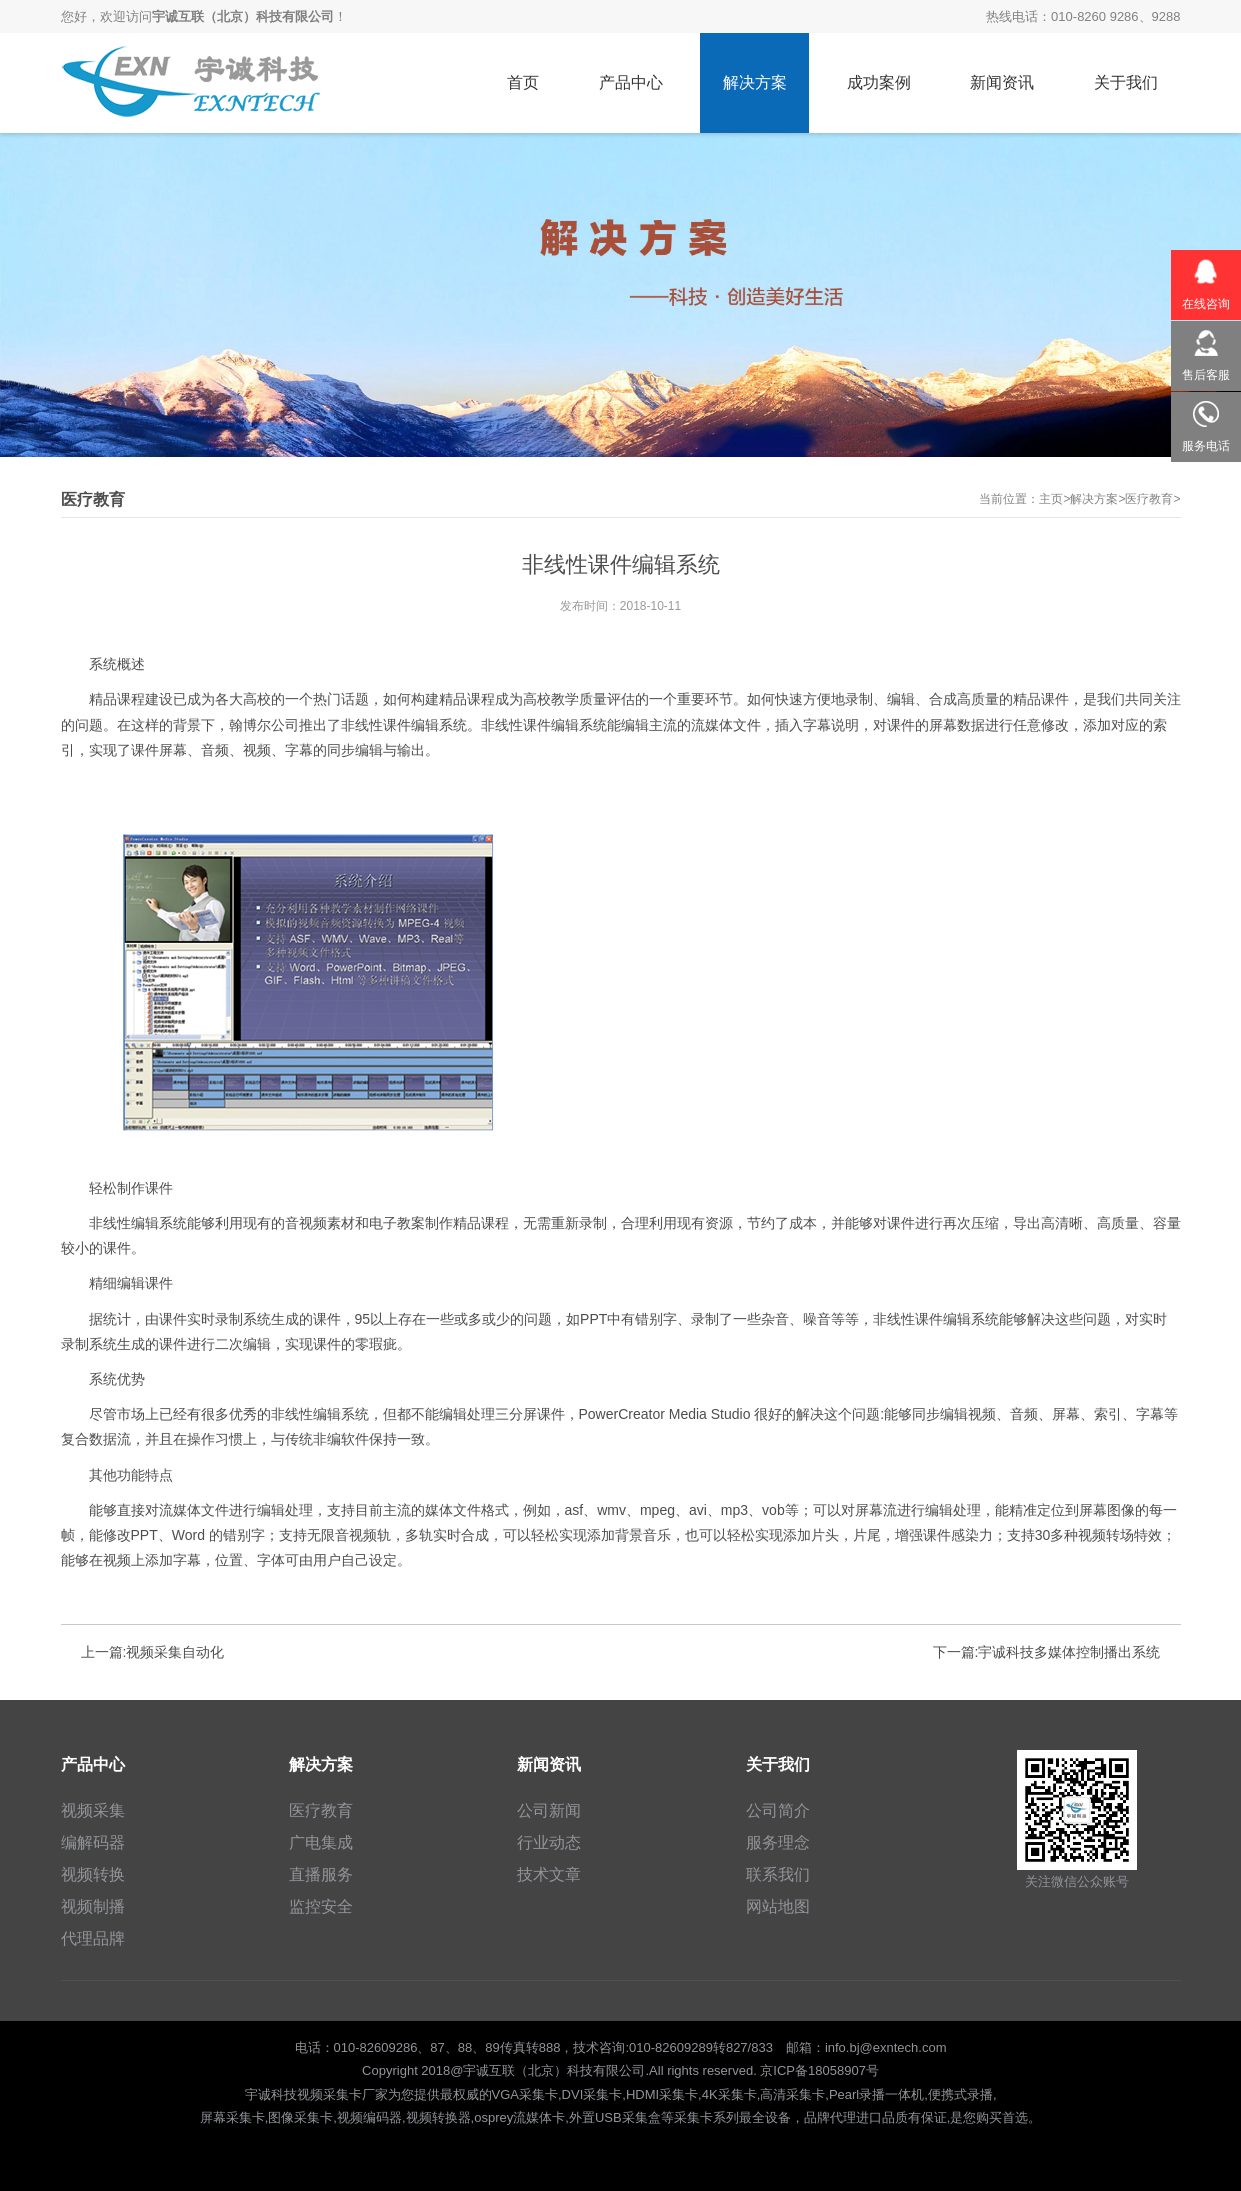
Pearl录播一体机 (876, 2094)
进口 (869, 2117)
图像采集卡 (300, 2117)
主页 (1051, 499)
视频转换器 (438, 2117)
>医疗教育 (1145, 499)
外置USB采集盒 (615, 2117)
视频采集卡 (329, 2094)
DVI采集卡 (592, 2094)
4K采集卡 (729, 2094)
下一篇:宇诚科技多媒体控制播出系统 (1047, 1652)
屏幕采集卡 (232, 2117)
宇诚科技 (271, 2094)
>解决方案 (1090, 499)
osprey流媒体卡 (519, 2117)
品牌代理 (830, 2117)
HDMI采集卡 (662, 2094)
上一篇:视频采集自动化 (153, 1652)
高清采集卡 (792, 2094)
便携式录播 (960, 2094)
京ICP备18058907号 (819, 2070)
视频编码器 (369, 2117)
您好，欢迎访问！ (204, 16)
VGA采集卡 (525, 2094)
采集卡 (693, 2117)
